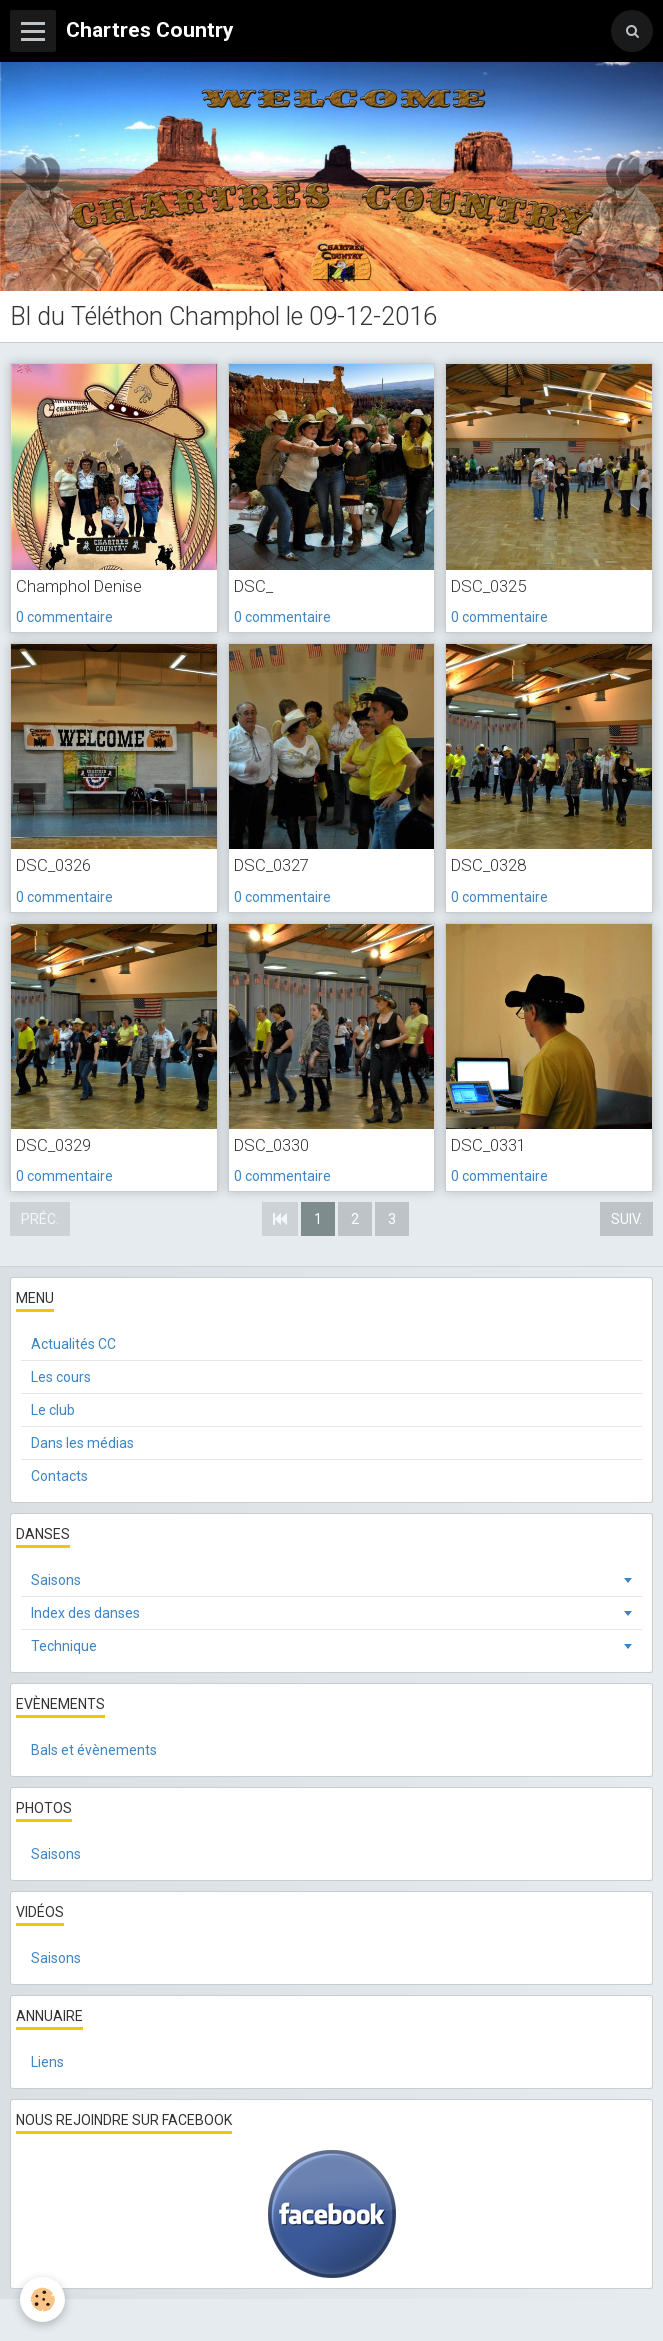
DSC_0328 (488, 866)
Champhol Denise (79, 586)
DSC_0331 (488, 1145)
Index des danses (85, 1613)
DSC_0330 (271, 1145)
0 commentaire (64, 617)
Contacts (59, 1476)
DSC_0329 (53, 1145)
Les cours (61, 1377)
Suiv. (626, 1219)
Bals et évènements (94, 1750)
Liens (47, 2062)
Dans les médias (82, 1443)
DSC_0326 (53, 866)
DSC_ (253, 586)
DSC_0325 (488, 586)
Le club (53, 1410)
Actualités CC (73, 1344)
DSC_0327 (271, 866)
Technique (64, 1646)
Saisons (56, 1580)
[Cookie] (42, 2299)
